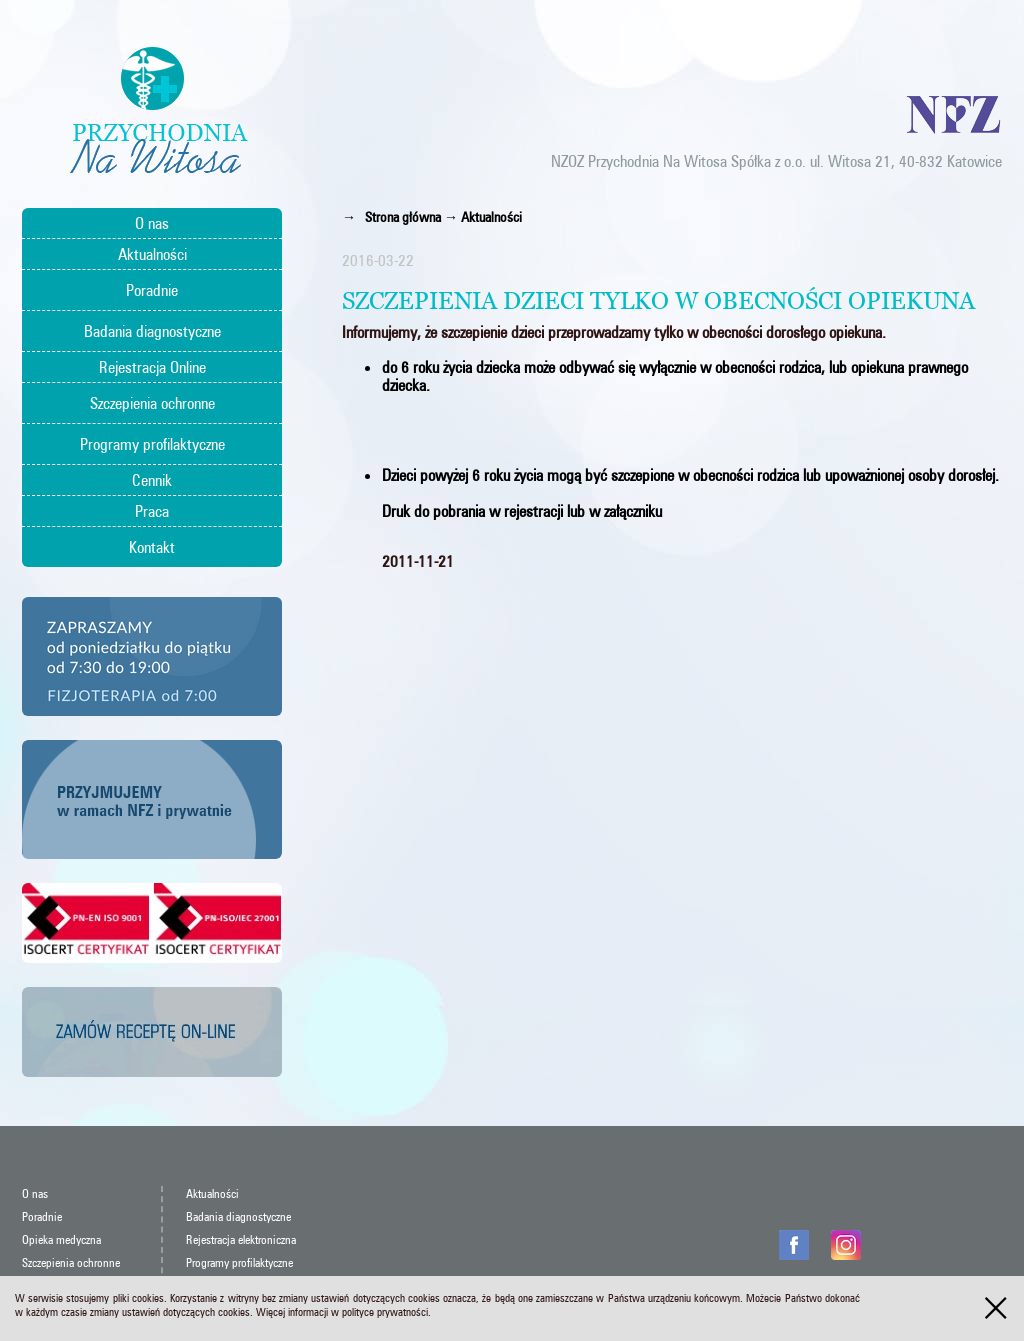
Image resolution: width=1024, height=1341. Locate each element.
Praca (152, 511)
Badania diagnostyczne (152, 331)
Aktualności (152, 254)
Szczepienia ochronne (152, 403)
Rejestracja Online (152, 367)
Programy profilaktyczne (152, 444)
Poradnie (152, 290)
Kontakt (152, 547)
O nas (152, 223)
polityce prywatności (385, 1312)
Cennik (152, 480)
